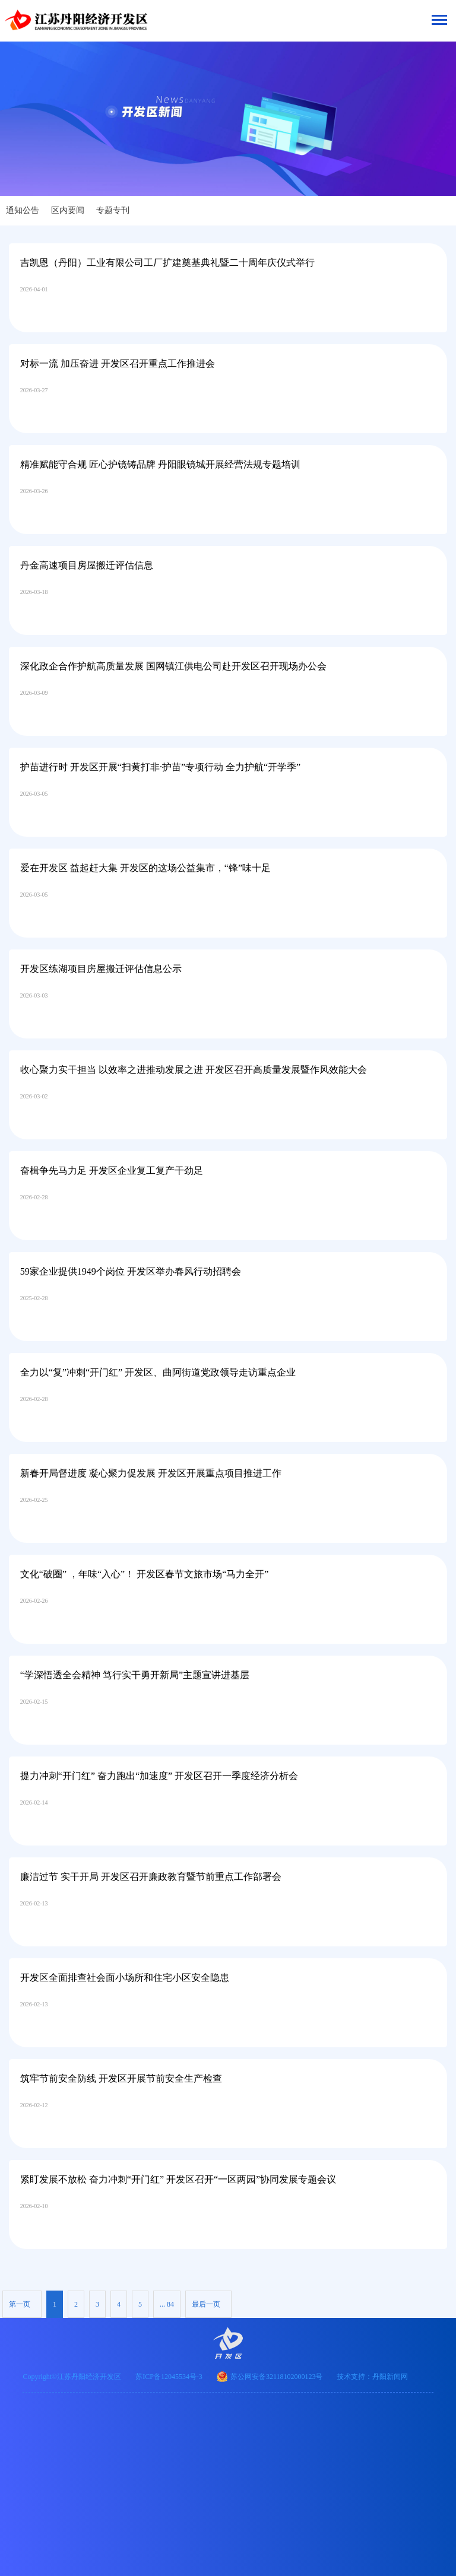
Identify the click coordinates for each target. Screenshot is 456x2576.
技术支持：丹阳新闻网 (372, 2376)
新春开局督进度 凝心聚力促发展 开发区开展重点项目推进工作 (150, 1473)
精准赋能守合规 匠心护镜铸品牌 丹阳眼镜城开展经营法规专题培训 (160, 464)
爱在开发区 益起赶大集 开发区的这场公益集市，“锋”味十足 (145, 868)
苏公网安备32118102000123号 (276, 2376)
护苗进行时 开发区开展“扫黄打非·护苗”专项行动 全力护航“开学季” (160, 767)
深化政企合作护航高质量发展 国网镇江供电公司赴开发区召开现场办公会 (173, 666)
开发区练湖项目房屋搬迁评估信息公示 (101, 969)
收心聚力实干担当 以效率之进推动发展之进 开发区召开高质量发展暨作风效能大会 (193, 1070)
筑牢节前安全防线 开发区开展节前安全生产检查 (121, 2078)
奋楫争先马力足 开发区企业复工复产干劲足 (111, 1170)
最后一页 (206, 2304)
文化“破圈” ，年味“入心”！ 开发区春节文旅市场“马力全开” (144, 1574)
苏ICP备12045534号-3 (168, 2376)
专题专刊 (112, 210)
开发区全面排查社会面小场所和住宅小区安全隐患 (124, 1978)
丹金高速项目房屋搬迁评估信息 (86, 565)
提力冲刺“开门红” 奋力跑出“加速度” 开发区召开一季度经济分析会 (159, 1776)
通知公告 (22, 210)
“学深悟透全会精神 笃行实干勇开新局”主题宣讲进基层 (134, 1675)
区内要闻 (67, 210)
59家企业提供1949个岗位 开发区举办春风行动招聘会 (130, 1271)
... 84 (167, 2304)
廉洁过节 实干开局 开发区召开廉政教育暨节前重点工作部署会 (150, 1877)
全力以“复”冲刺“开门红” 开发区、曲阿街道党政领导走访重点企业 (158, 1372)
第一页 (19, 2304)
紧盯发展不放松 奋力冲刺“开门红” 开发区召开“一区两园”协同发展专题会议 (178, 2179)
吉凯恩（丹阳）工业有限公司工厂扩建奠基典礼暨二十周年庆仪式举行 (167, 263)
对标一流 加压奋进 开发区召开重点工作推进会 (117, 363)
